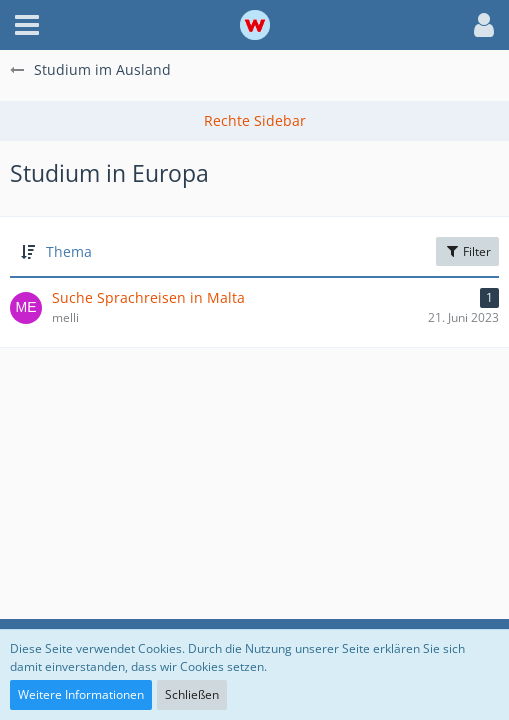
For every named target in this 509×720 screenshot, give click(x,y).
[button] (27, 25)
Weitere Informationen (81, 694)
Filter (467, 251)
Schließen (192, 694)
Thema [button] (69, 251)
